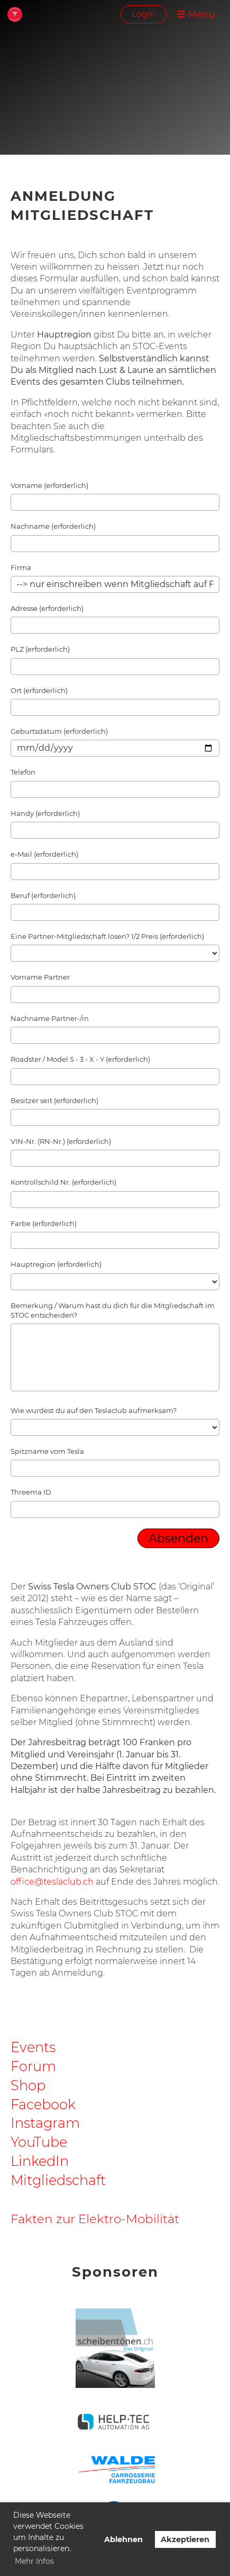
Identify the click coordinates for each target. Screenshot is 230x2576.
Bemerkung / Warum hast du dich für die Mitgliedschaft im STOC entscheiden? (113, 1310)
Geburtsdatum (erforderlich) (59, 731)
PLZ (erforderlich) (40, 649)
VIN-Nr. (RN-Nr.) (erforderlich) (61, 1141)
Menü (196, 14)
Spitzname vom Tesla (47, 1451)
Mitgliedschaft (58, 2180)
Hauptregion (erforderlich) (56, 1264)
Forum (33, 2066)
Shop (28, 2085)
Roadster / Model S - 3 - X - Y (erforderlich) (80, 1059)
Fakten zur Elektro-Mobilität (95, 2218)
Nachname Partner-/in (50, 1018)
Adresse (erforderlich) (47, 608)
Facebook (43, 2104)
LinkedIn (40, 2161)
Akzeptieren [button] (185, 2539)
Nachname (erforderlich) (53, 526)
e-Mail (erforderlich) (44, 854)
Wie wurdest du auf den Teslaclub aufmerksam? (94, 1410)
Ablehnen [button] (123, 2539)
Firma (21, 567)
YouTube (39, 2142)
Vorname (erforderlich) (49, 485)
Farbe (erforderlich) (44, 1223)
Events (33, 2047)
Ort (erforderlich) (39, 690)
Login (143, 14)
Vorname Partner (40, 977)
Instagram (45, 2123)
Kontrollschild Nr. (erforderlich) (63, 1182)
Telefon (23, 772)
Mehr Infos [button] (34, 2561)
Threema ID (31, 1492)
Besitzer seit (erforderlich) (54, 1100)
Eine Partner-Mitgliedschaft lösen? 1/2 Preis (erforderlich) (107, 936)
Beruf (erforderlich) (43, 895)
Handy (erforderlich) (45, 813)
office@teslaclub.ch (52, 1882)
